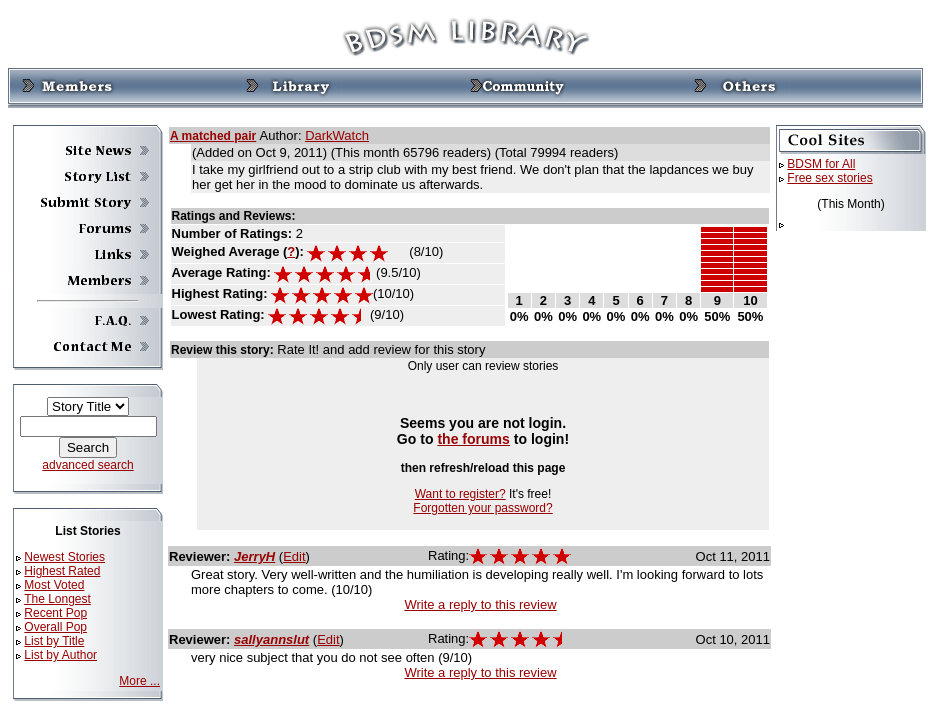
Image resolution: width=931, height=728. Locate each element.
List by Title (54, 641)
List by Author (60, 655)
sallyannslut (271, 639)
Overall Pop (55, 627)
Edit (294, 556)
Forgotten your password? (482, 508)
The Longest (57, 599)
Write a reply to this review (480, 604)
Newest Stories (64, 557)
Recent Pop (55, 613)
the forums (473, 439)
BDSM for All (821, 164)
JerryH (254, 556)
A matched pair (213, 136)
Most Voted (54, 585)
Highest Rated (62, 571)
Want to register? (460, 494)
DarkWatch (337, 135)
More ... (139, 681)
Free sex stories (829, 178)
